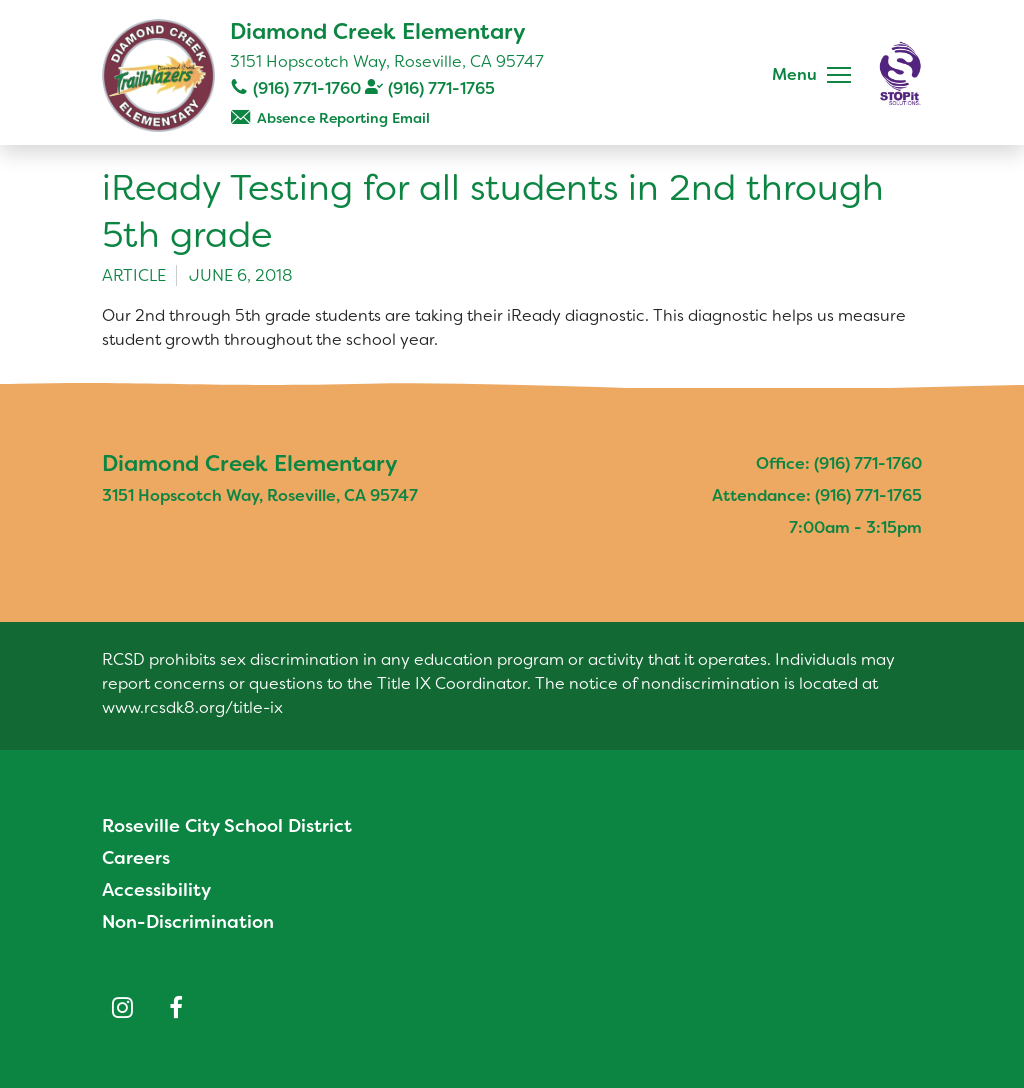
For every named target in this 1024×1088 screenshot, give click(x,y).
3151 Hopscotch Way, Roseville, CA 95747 (387, 61)
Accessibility (156, 890)
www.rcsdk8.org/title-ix (192, 707)
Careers (136, 858)
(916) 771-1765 (441, 88)
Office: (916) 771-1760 (839, 463)
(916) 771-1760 (307, 88)
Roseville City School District (227, 826)
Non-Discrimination (188, 922)
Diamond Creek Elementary (378, 31)
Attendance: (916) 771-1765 (817, 495)
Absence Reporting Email (343, 118)
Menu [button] (794, 74)
